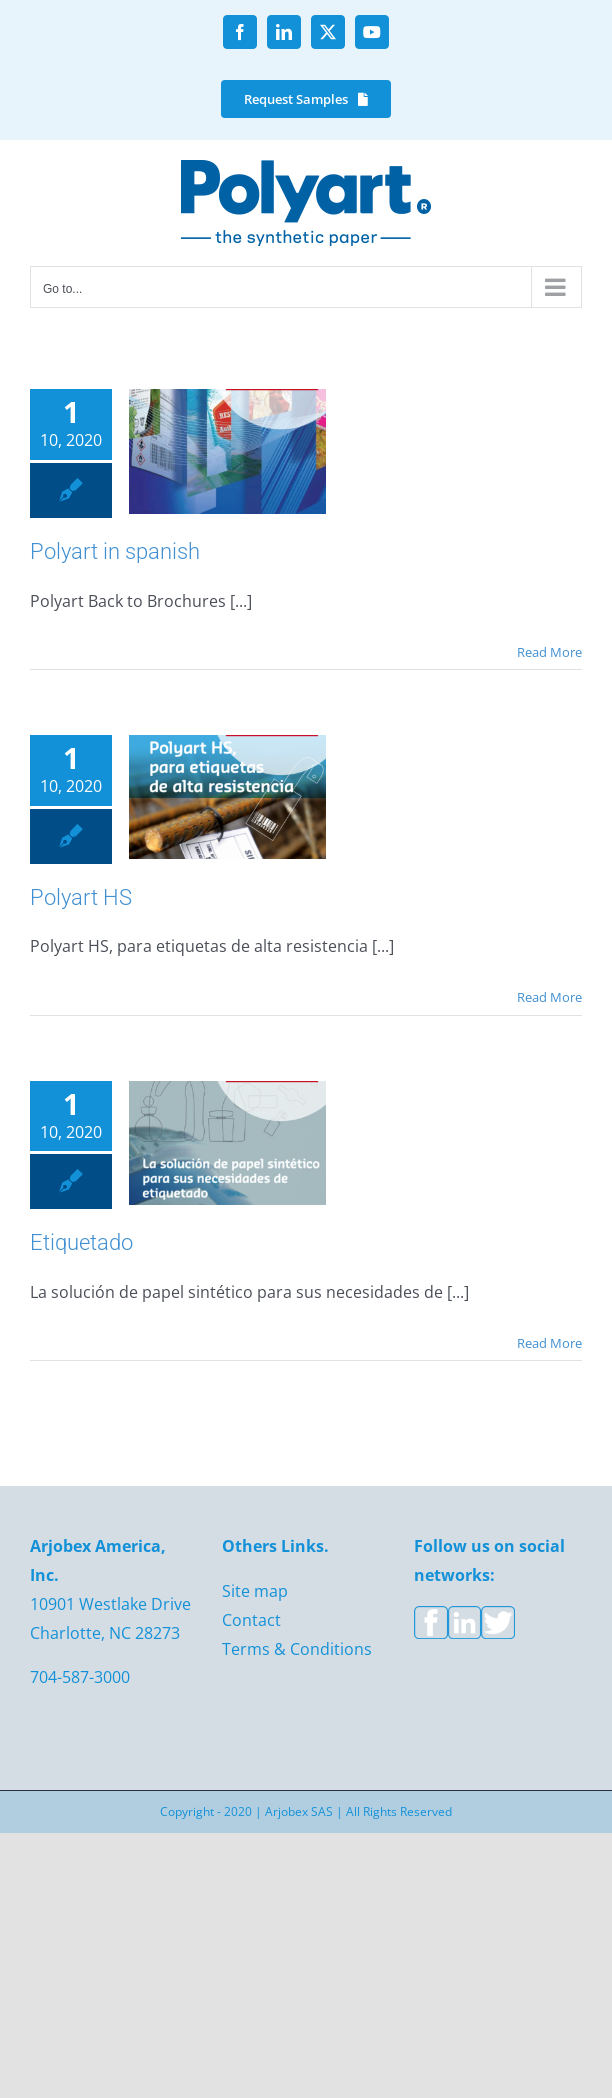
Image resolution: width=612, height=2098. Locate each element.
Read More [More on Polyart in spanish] (549, 652)
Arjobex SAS (299, 1811)
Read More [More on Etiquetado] (549, 1343)
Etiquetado (81, 1242)
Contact (251, 1620)
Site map (255, 1591)
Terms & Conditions (297, 1649)
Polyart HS (81, 897)
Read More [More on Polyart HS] (549, 997)
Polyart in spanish (115, 551)
